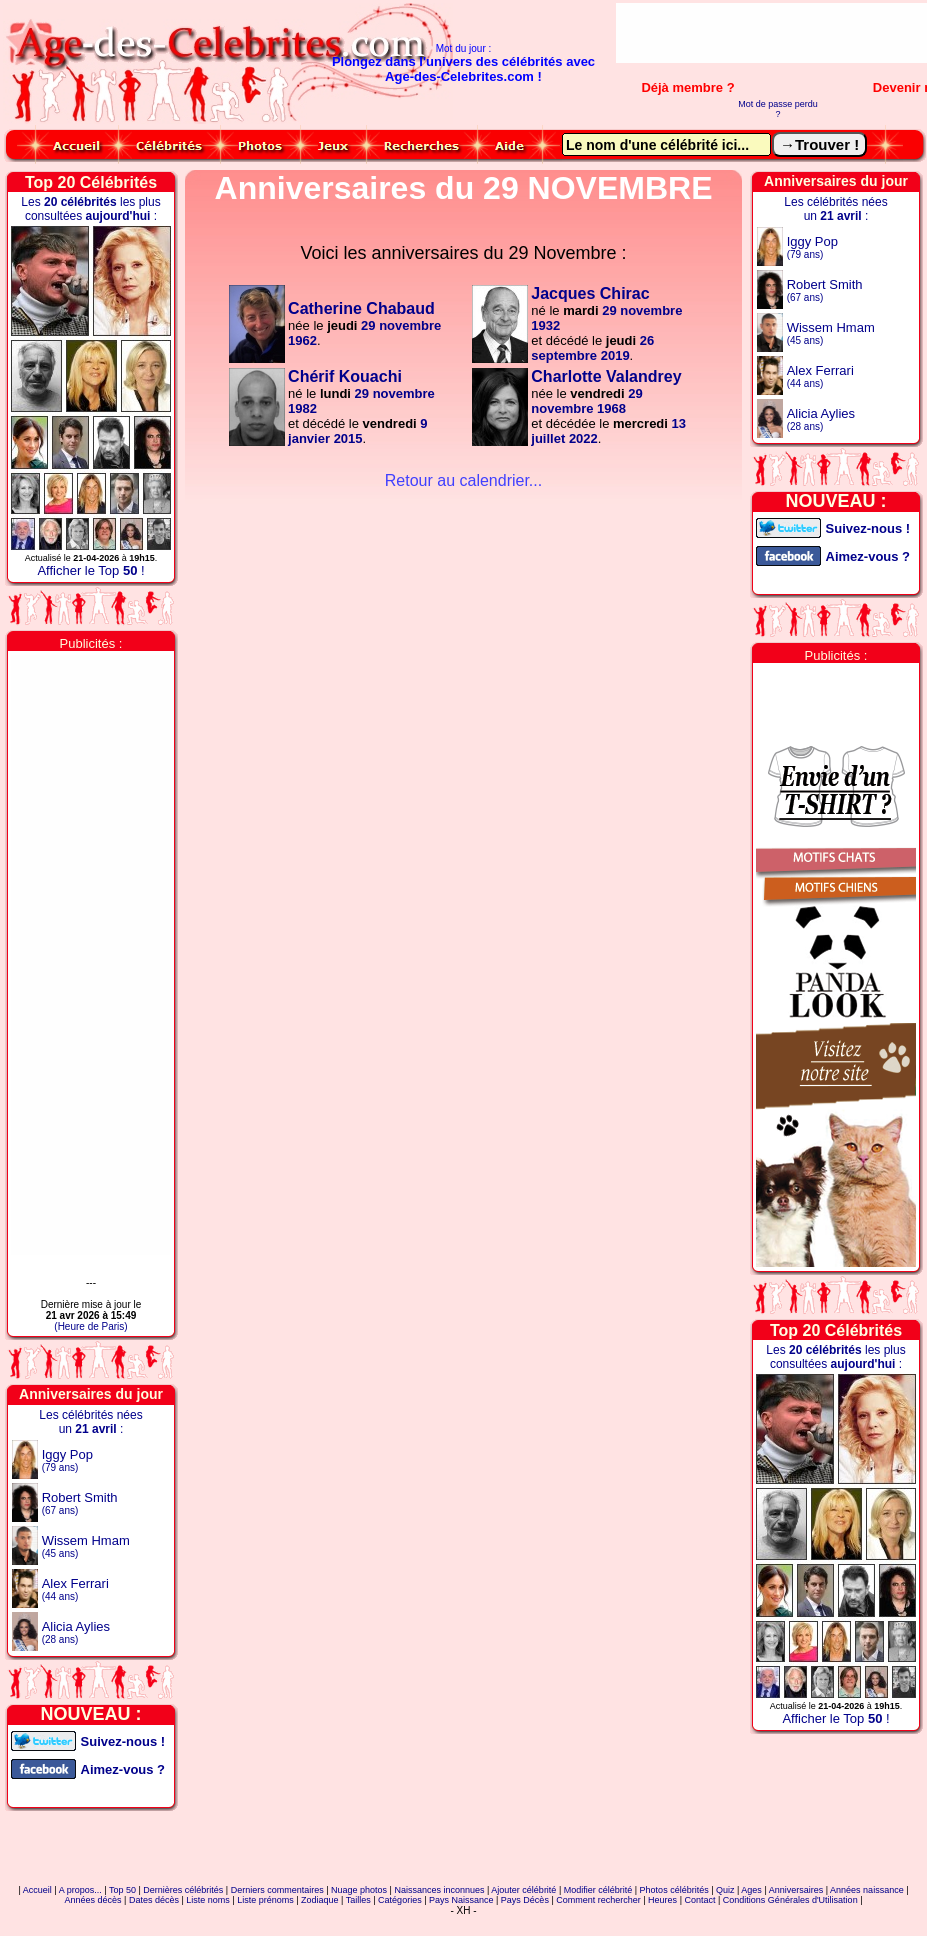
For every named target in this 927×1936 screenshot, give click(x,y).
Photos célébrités (674, 1890)
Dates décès (154, 1900)
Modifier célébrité (598, 1890)
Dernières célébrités (183, 1890)
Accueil (37, 1890)
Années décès (93, 1900)
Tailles (358, 1900)
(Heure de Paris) (90, 1326)
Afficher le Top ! (90, 570)
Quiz (725, 1890)
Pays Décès (525, 1900)
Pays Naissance (461, 1900)
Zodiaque (320, 1900)
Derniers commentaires (277, 1890)
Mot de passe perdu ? (778, 109)
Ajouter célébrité (523, 1890)
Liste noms (208, 1900)
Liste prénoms (265, 1900)
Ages (751, 1890)
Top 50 (122, 1890)
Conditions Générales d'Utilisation (790, 1900)
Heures (662, 1900)
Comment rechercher (598, 1900)
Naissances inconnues (439, 1890)
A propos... (80, 1890)
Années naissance (867, 1890)
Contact (699, 1900)
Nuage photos (359, 1890)
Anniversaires (796, 1890)
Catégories (400, 1900)
